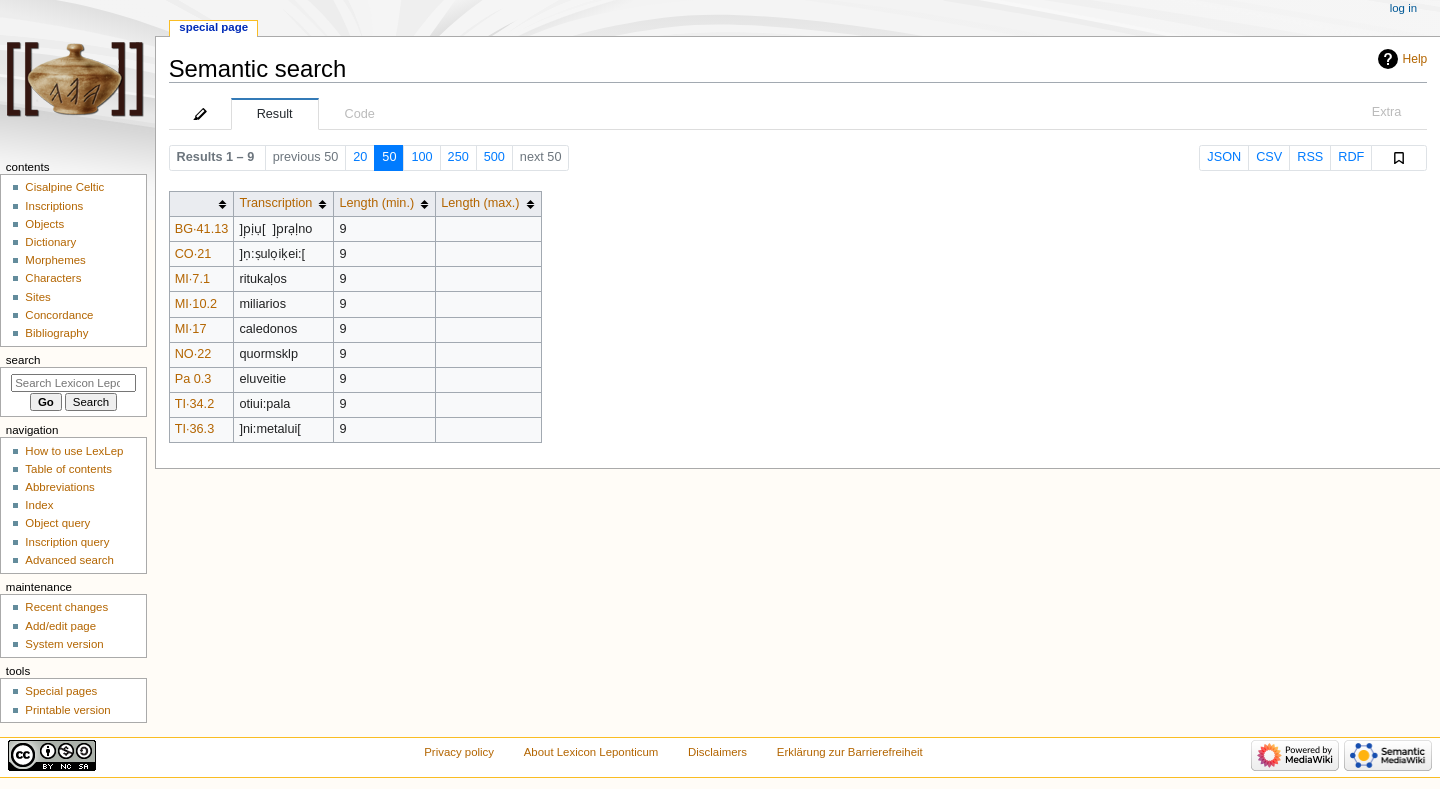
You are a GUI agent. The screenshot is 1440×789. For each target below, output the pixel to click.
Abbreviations (59, 487)
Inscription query (67, 542)
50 (389, 157)
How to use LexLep (74, 451)
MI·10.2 (196, 304)
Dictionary (50, 242)
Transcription (275, 203)
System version (64, 644)
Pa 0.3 (193, 379)
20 (360, 157)
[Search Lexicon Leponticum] (73, 383)
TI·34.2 (195, 404)
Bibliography (56, 333)
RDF (1351, 157)
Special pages (61, 691)
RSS (1310, 157)
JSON (1224, 157)
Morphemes (55, 260)
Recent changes (66, 607)
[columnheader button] (201, 203)
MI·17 (191, 329)
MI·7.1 (192, 279)
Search (23, 360)
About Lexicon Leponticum (591, 752)
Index (39, 505)
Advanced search (69, 560)
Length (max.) (480, 203)
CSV (1269, 157)
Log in (1403, 8)
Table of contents (68, 469)
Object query (57, 523)
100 (421, 157)
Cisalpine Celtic (64, 187)
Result (275, 114)
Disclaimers (717, 752)
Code (360, 114)
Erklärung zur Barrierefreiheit (850, 752)
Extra (1387, 112)
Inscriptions (54, 206)
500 (494, 157)
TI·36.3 (195, 429)
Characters (53, 278)
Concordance (59, 315)
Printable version (67, 710)
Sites (37, 297)
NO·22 (193, 354)
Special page (213, 27)
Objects (44, 224)
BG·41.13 (202, 229)
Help (1415, 59)
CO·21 (193, 254)
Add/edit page (60, 626)
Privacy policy (459, 752)
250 (458, 157)
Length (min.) (376, 203)
